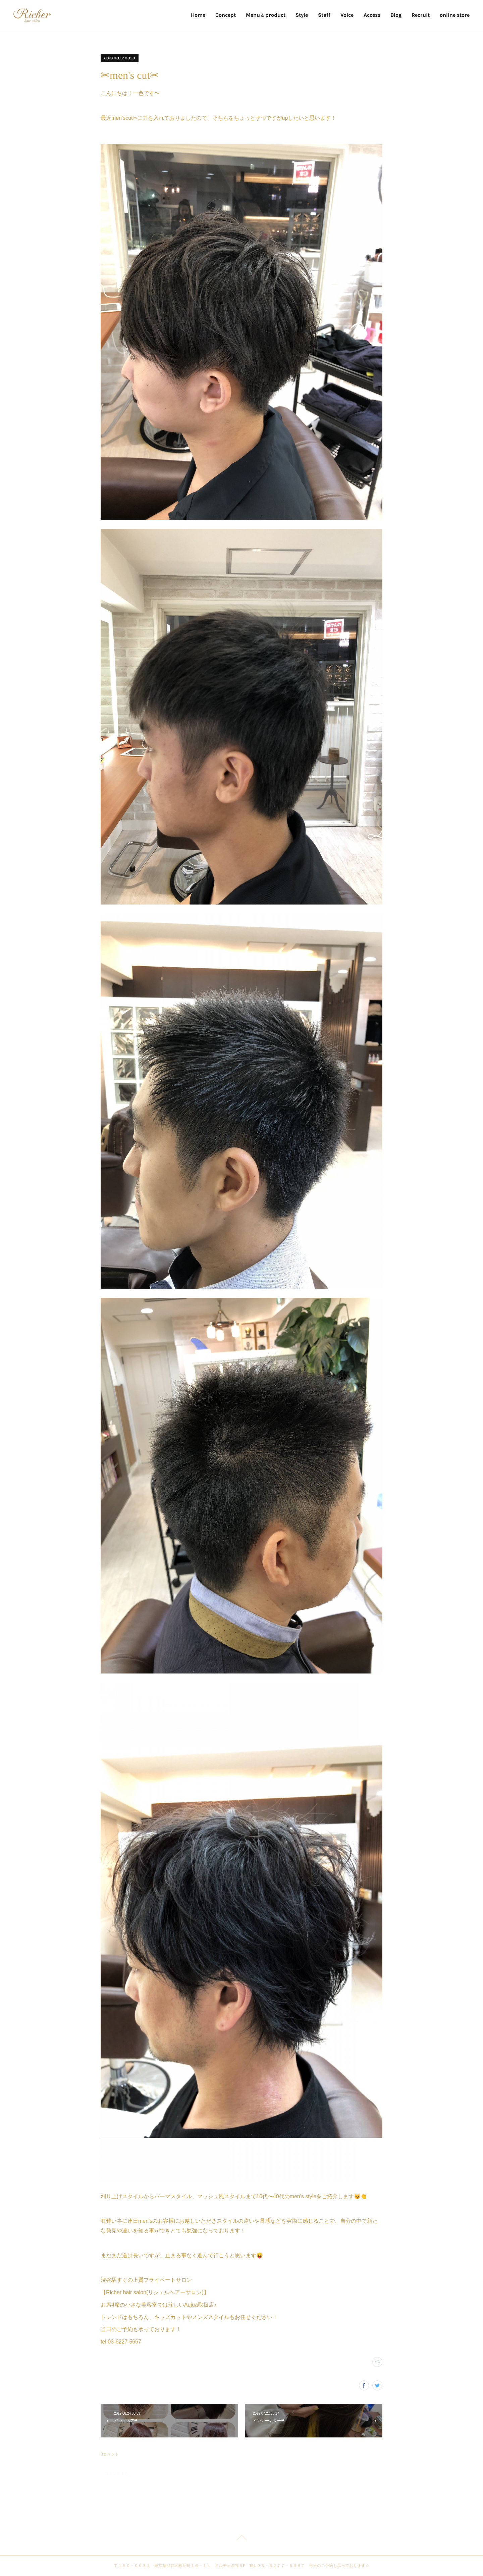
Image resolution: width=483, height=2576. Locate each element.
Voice (347, 15)
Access (372, 15)
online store (455, 15)
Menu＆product (265, 15)
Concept (225, 15)
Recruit (421, 15)
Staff (324, 15)
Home (198, 15)
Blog (395, 15)
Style (302, 15)
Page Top (241, 2538)
